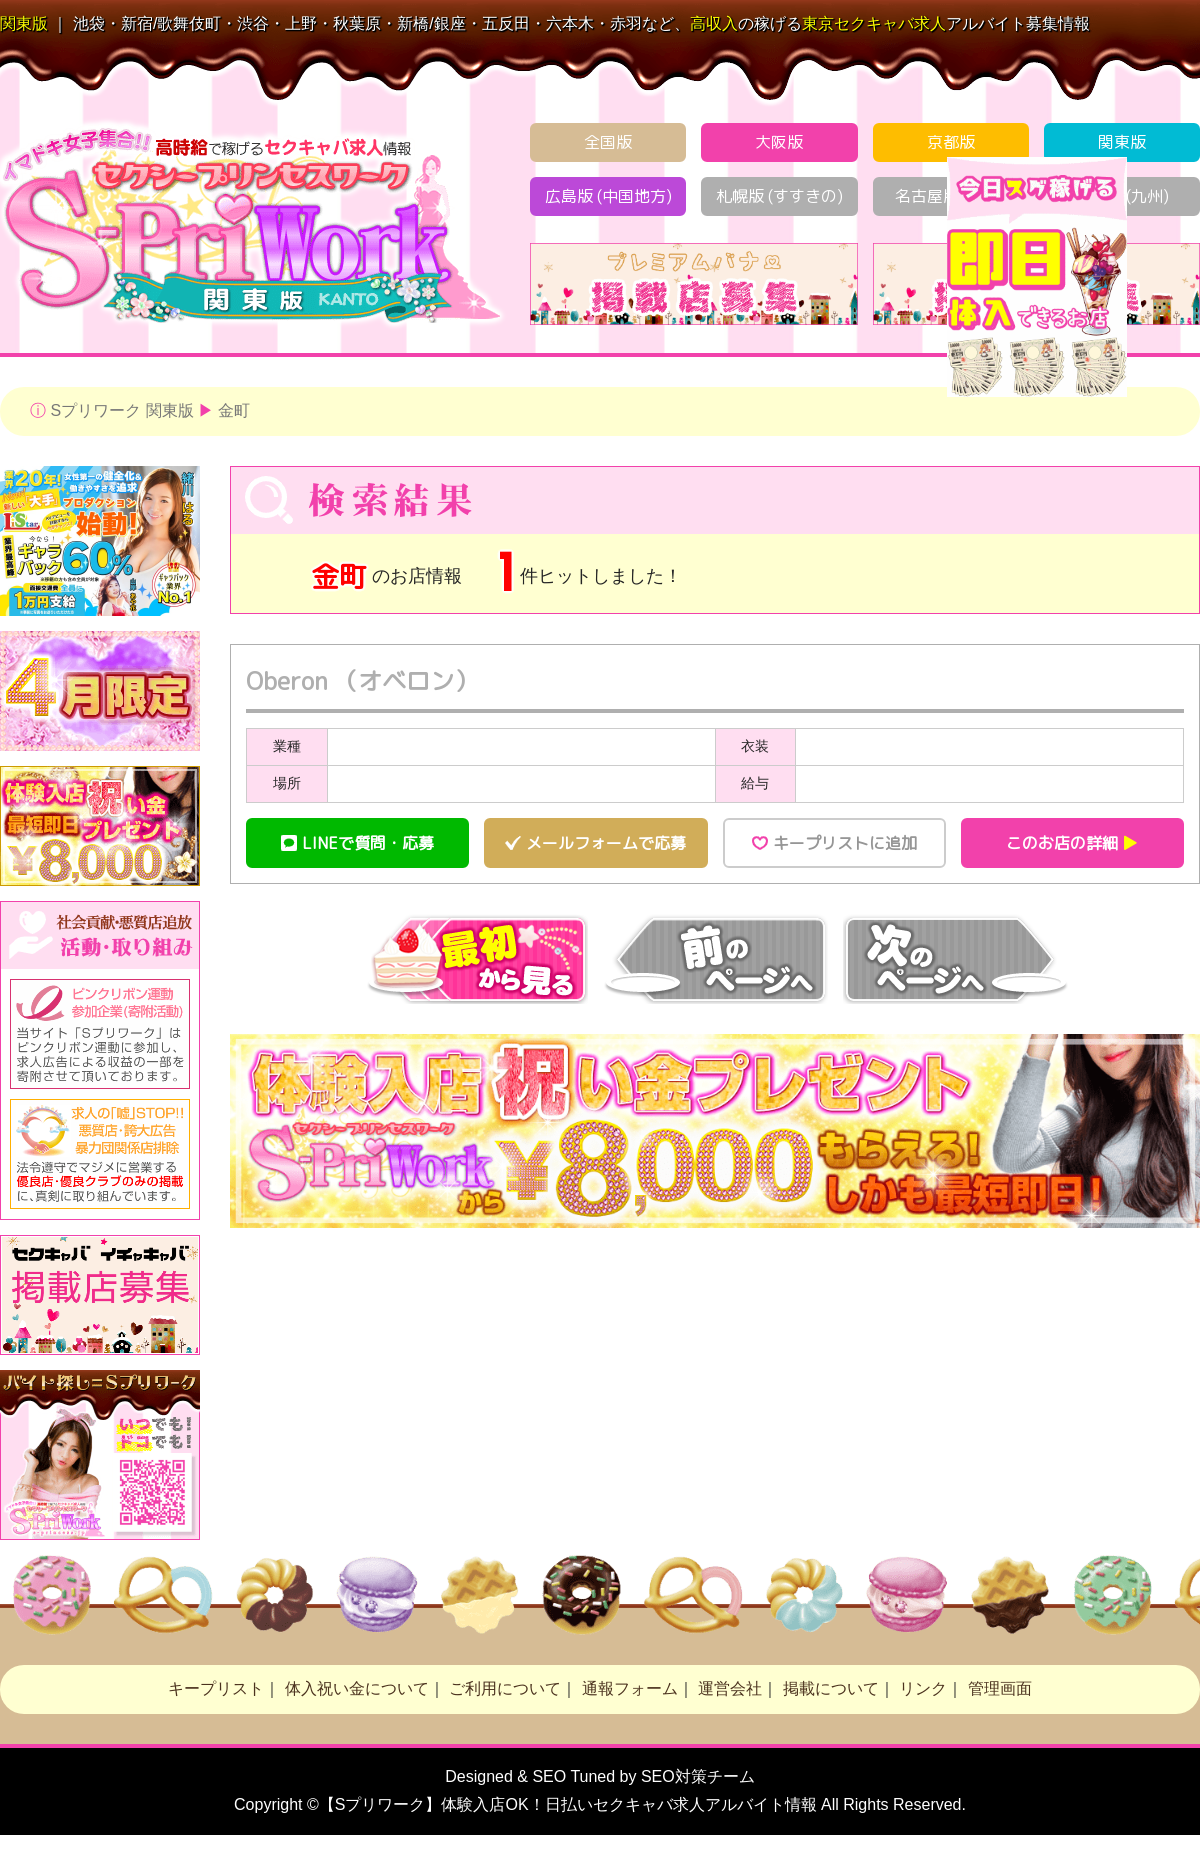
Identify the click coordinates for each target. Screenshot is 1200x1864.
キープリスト (216, 1688)
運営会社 (730, 1688)
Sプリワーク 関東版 (121, 410)
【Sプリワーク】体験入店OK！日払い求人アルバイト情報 (568, 1804)
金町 (234, 410)
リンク (923, 1688)
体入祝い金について (357, 1688)
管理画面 (1000, 1688)
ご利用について (505, 1688)
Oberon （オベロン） (362, 681)
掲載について (831, 1688)
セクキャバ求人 (874, 23)
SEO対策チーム (698, 1776)
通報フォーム (630, 1688)
